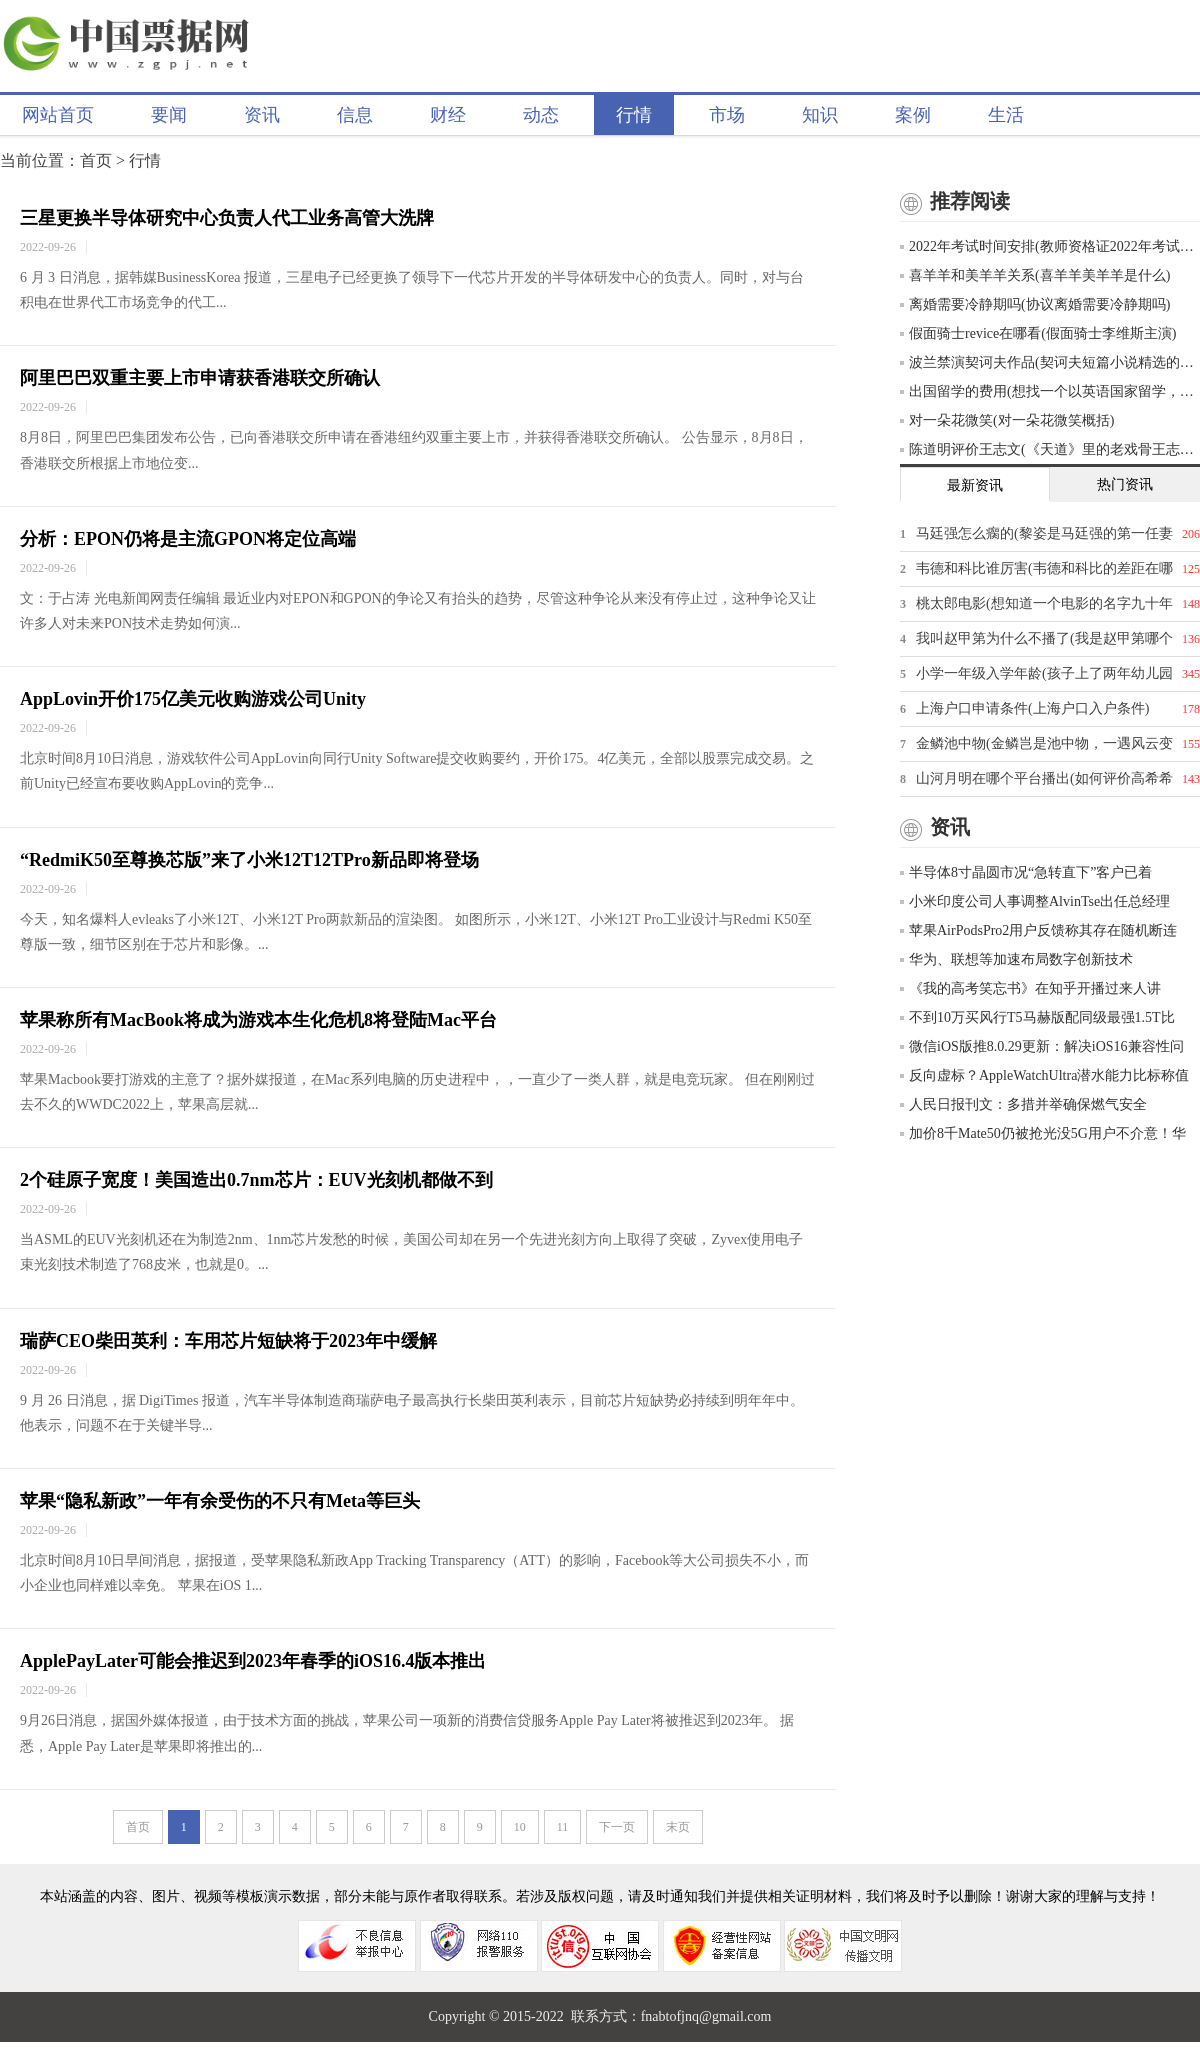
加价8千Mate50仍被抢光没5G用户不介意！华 (1043, 1133)
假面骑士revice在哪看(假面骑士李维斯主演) (1038, 333)
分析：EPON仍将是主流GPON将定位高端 (188, 539)
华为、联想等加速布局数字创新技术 (1016, 959)
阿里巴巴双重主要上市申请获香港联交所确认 (200, 378)
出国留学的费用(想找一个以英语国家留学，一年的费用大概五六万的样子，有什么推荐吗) (1050, 391)
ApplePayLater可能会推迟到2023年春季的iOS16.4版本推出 (253, 1661)
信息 (355, 115)
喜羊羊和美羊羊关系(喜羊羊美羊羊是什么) (1035, 275)
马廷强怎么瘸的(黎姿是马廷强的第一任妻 (1044, 533)
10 (520, 1827)
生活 (1006, 115)
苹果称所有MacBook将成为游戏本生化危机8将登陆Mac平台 (258, 1020)
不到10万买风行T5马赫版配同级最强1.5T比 (1037, 1017)
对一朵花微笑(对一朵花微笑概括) (1007, 420)
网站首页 (58, 115)
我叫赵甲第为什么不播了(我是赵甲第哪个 (1044, 638)
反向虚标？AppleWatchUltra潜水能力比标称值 (1044, 1075)
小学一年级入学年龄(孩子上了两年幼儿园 (1044, 673)
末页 (678, 1827)
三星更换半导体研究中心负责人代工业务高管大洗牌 (227, 218)
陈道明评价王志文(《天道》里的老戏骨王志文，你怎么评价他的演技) (1050, 449)
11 (563, 1827)
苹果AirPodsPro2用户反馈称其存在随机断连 (1038, 930)
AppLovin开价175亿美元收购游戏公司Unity (193, 699)
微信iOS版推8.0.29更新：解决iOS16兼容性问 (1042, 1046)
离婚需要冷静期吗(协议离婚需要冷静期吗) (1035, 304)
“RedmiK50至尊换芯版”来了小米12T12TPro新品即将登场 (249, 860)
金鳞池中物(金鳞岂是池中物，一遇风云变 (1044, 743)
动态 (541, 115)
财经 (448, 115)
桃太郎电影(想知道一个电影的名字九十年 (1044, 603)
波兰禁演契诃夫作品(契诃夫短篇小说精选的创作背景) (1050, 362)
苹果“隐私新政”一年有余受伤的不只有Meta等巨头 (220, 1501)
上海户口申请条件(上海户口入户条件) (1032, 708)
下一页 (617, 1827)
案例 (913, 115)
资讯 (262, 115)
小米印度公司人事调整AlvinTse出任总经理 (1035, 901)
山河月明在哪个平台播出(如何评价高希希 (1044, 778)
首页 (96, 160)
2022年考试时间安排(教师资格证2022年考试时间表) (1050, 246)
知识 (820, 115)
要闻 (169, 115)
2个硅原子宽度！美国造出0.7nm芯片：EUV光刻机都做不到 (256, 1180)
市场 (727, 115)
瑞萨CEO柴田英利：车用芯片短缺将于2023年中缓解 (228, 1341)
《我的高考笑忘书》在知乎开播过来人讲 (1030, 988)
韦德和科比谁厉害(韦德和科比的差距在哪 (1044, 568)
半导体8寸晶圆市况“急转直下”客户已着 (1026, 872)
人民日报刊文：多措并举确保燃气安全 (1023, 1104)
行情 (634, 115)
